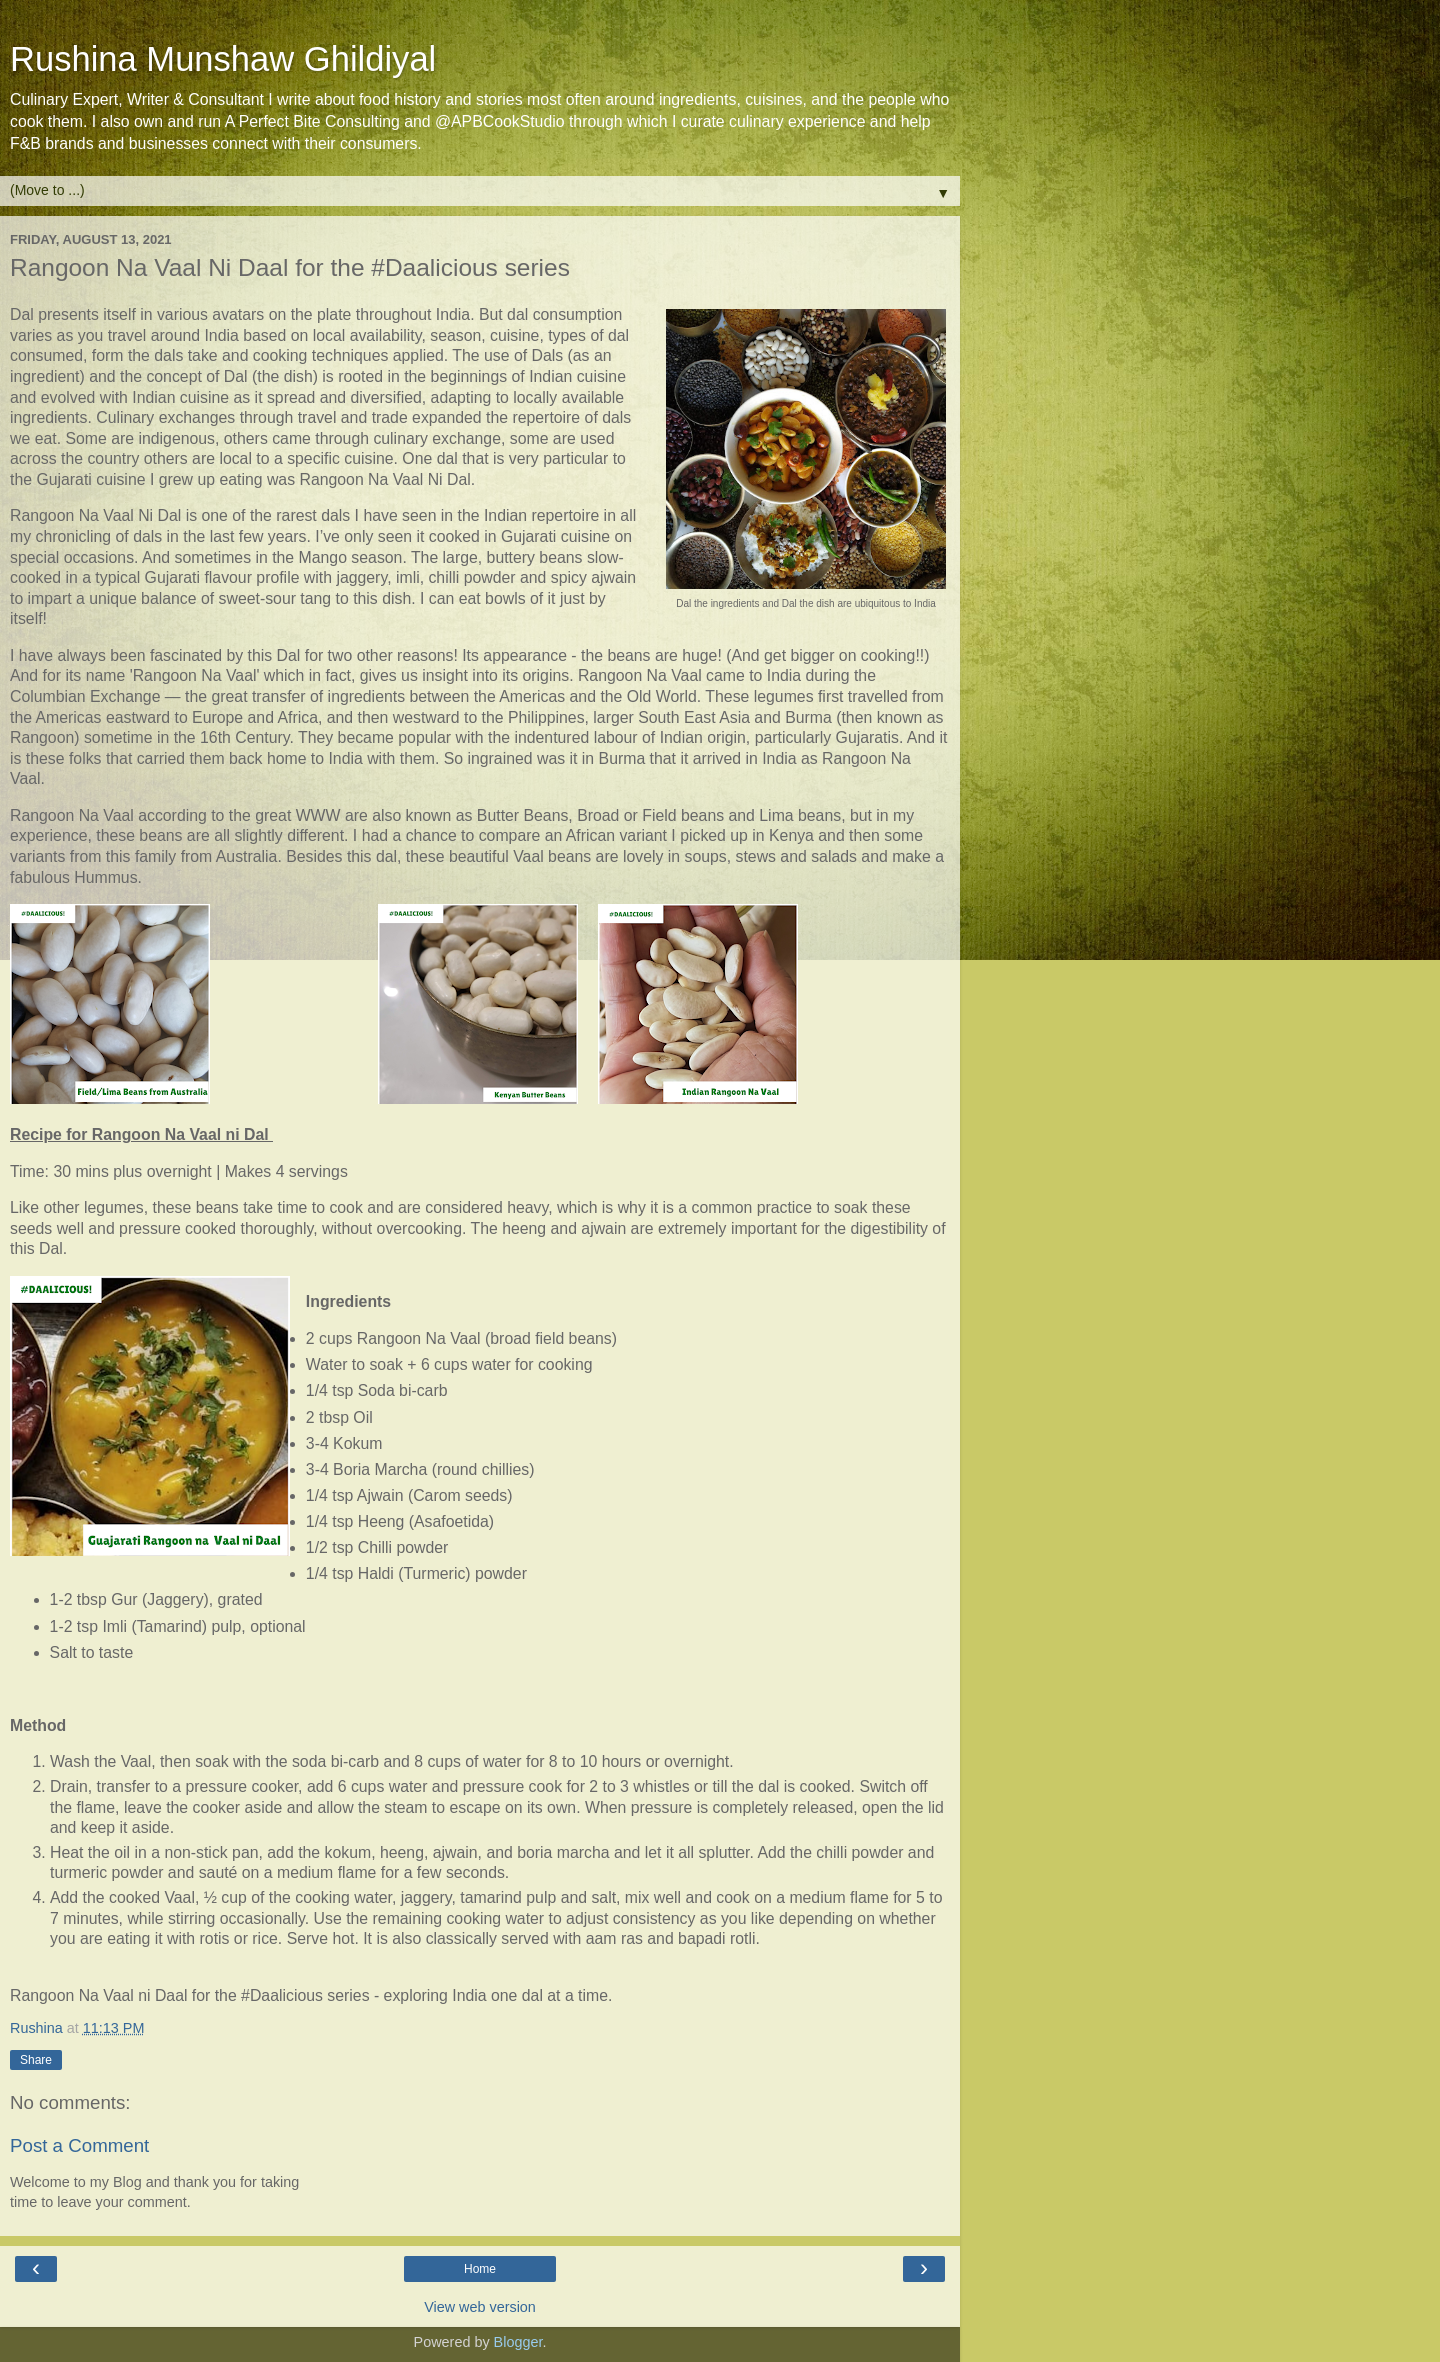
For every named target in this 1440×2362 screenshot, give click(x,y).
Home (480, 2269)
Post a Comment (79, 2145)
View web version (480, 2307)
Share (36, 2060)
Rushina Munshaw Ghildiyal (223, 59)
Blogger (518, 2342)
